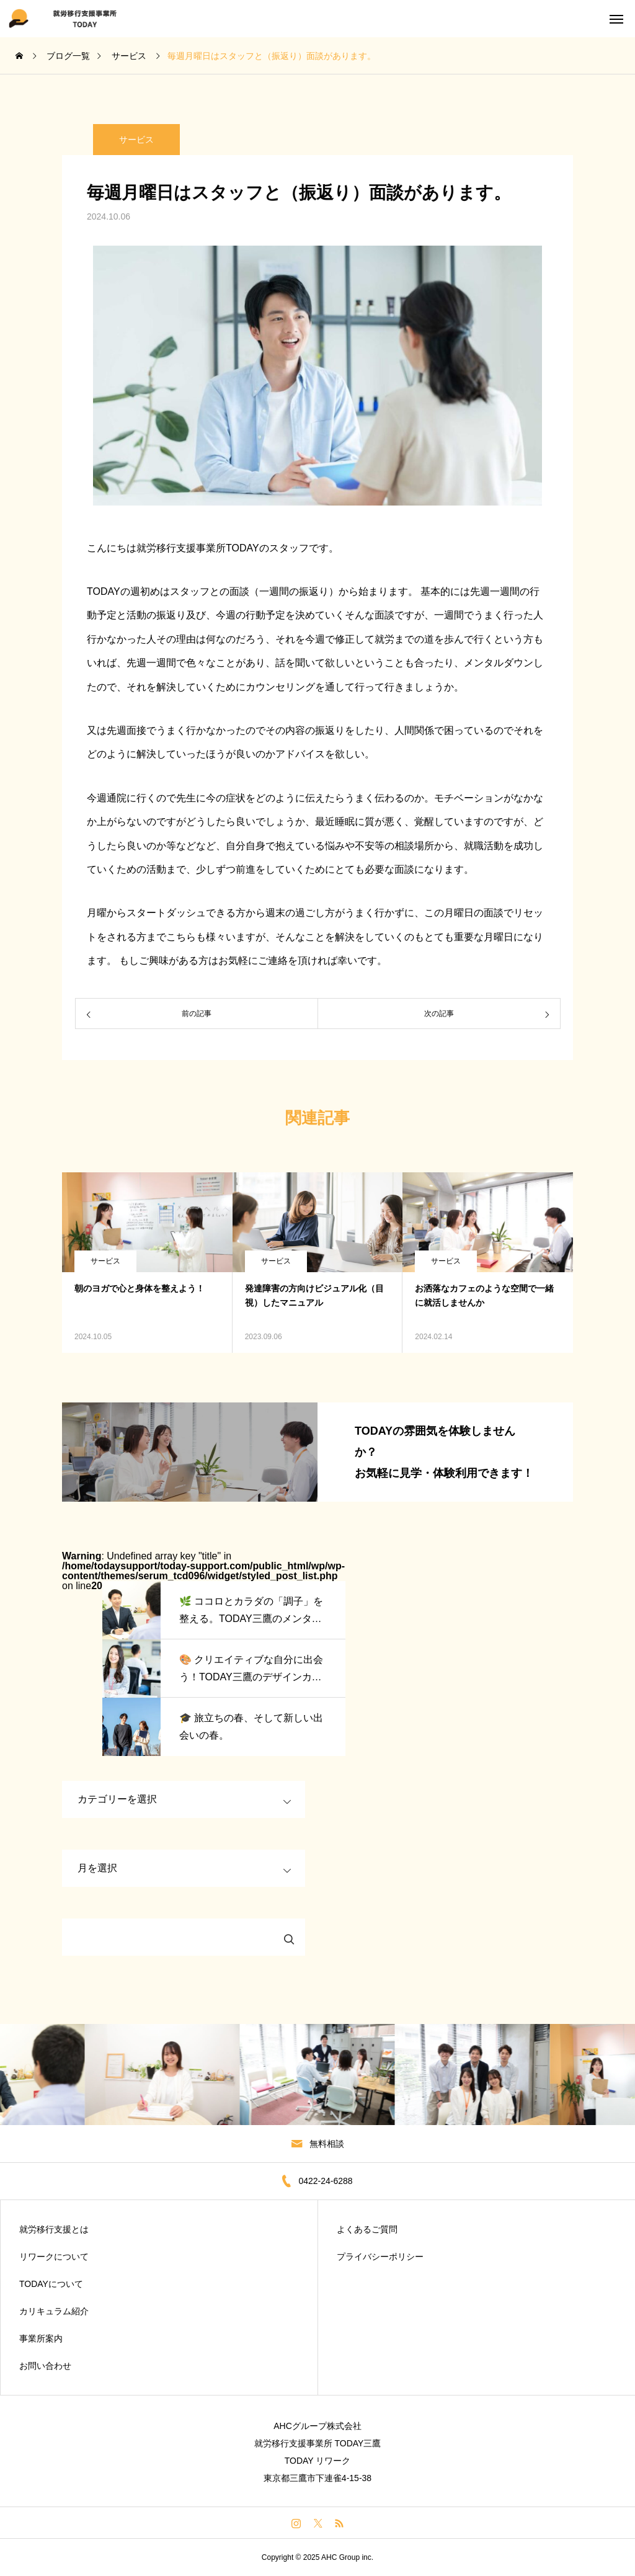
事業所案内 (41, 2338)
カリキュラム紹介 (54, 2311)
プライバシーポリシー (380, 2256)
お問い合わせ (45, 2365)
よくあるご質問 (367, 2229)
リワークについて (54, 2256)
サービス (105, 1261)
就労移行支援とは (54, 2229)
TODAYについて (51, 2284)
